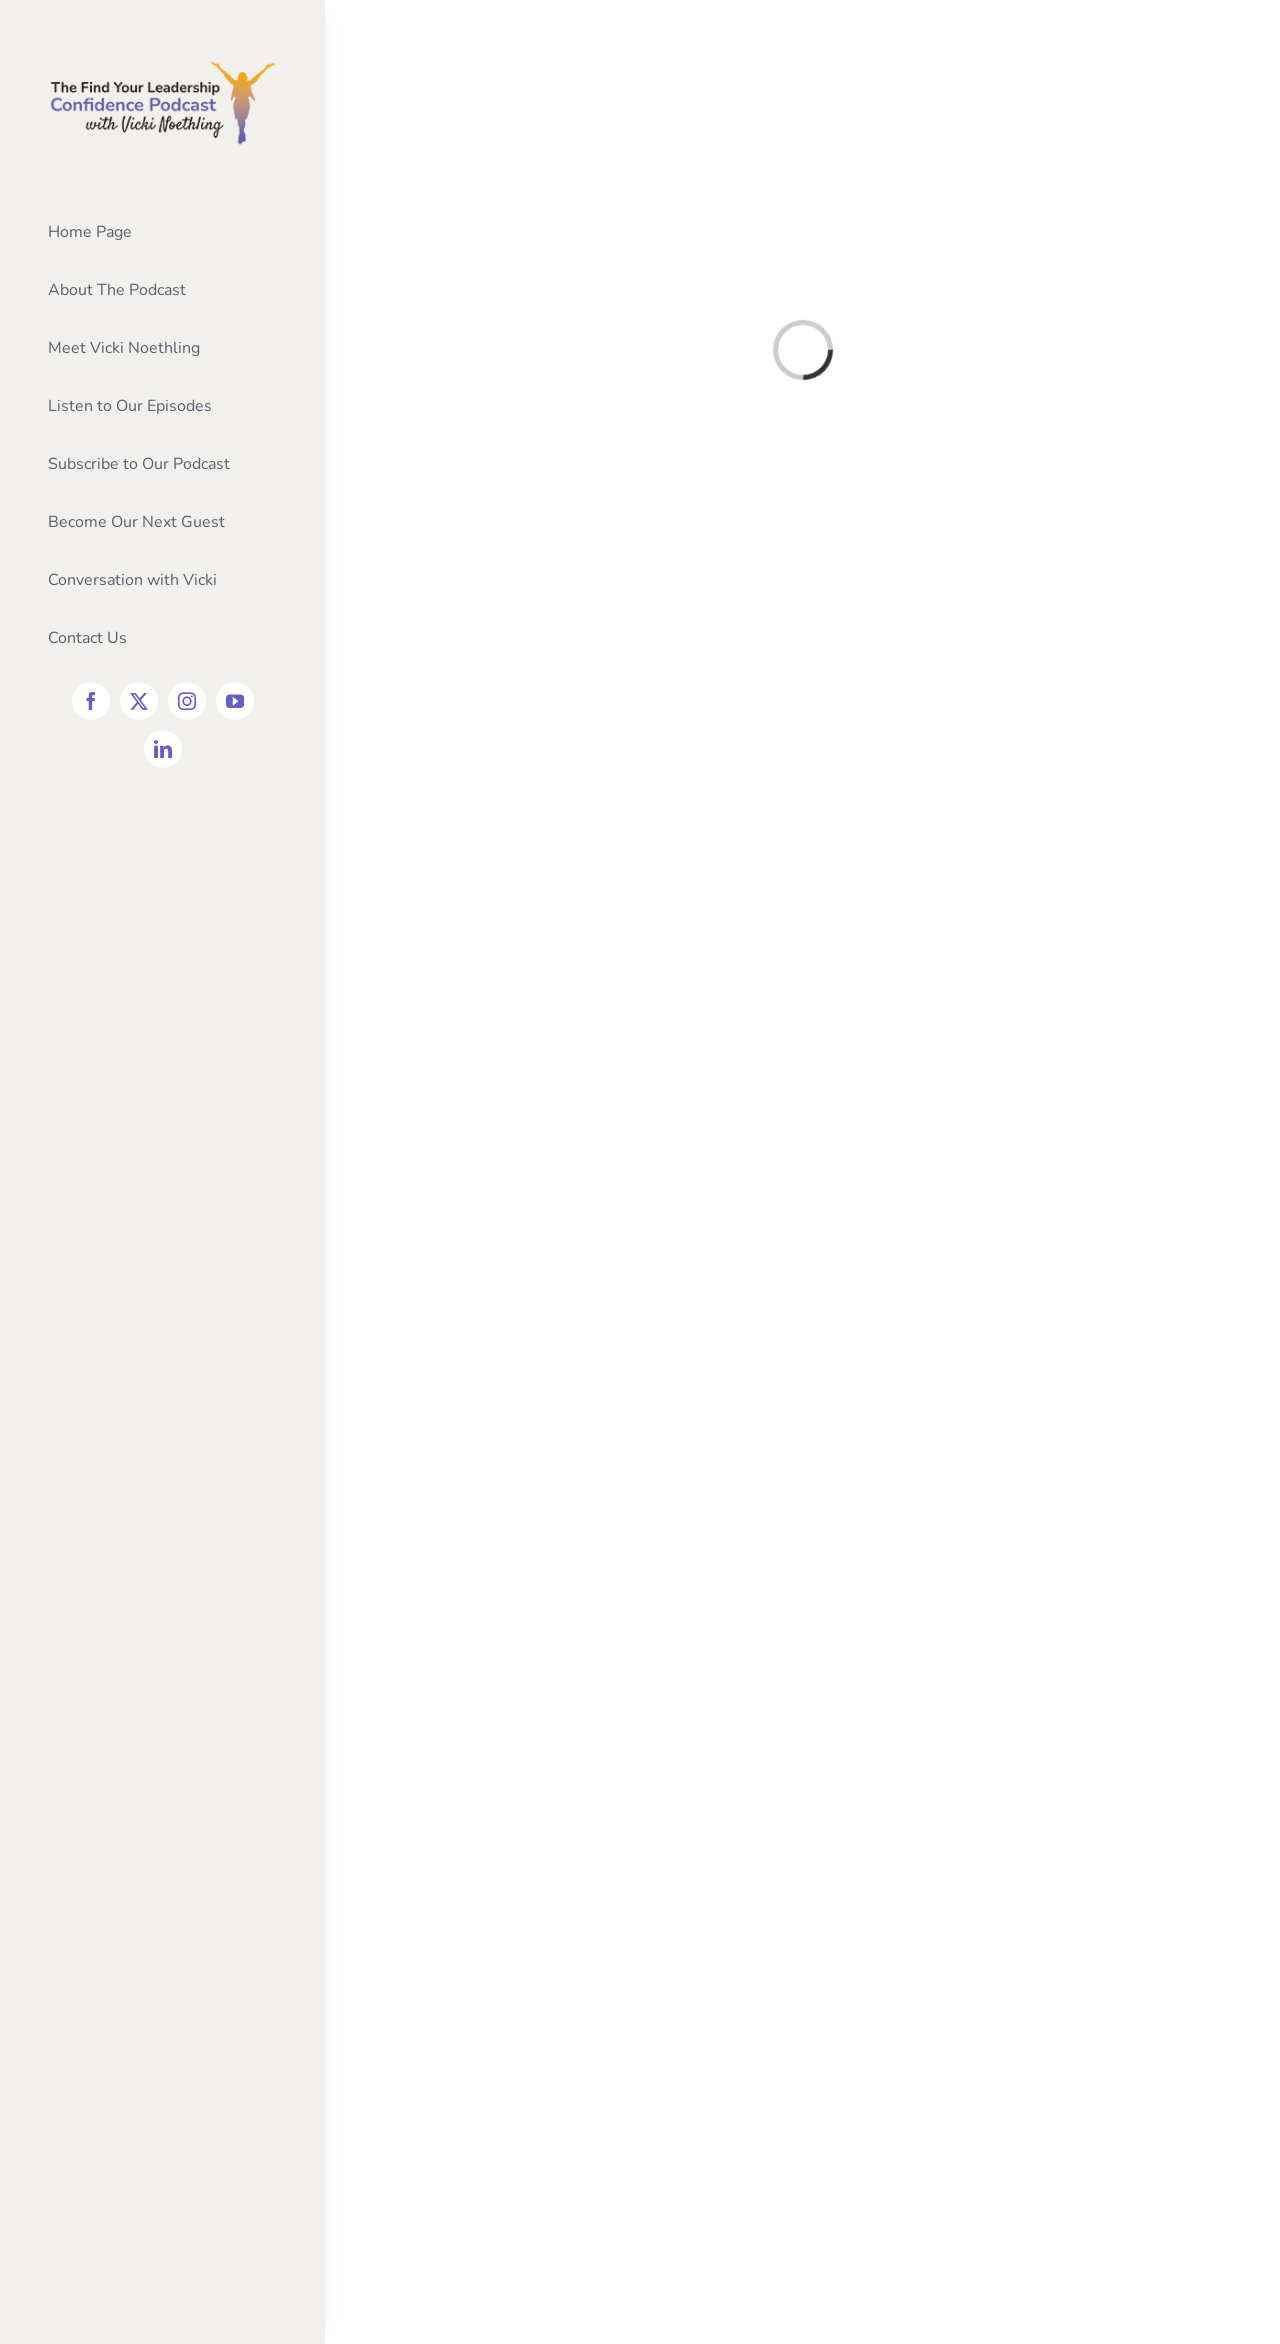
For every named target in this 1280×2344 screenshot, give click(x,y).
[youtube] (235, 701)
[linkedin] (163, 749)
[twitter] (139, 701)
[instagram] (187, 701)
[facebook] (91, 701)
